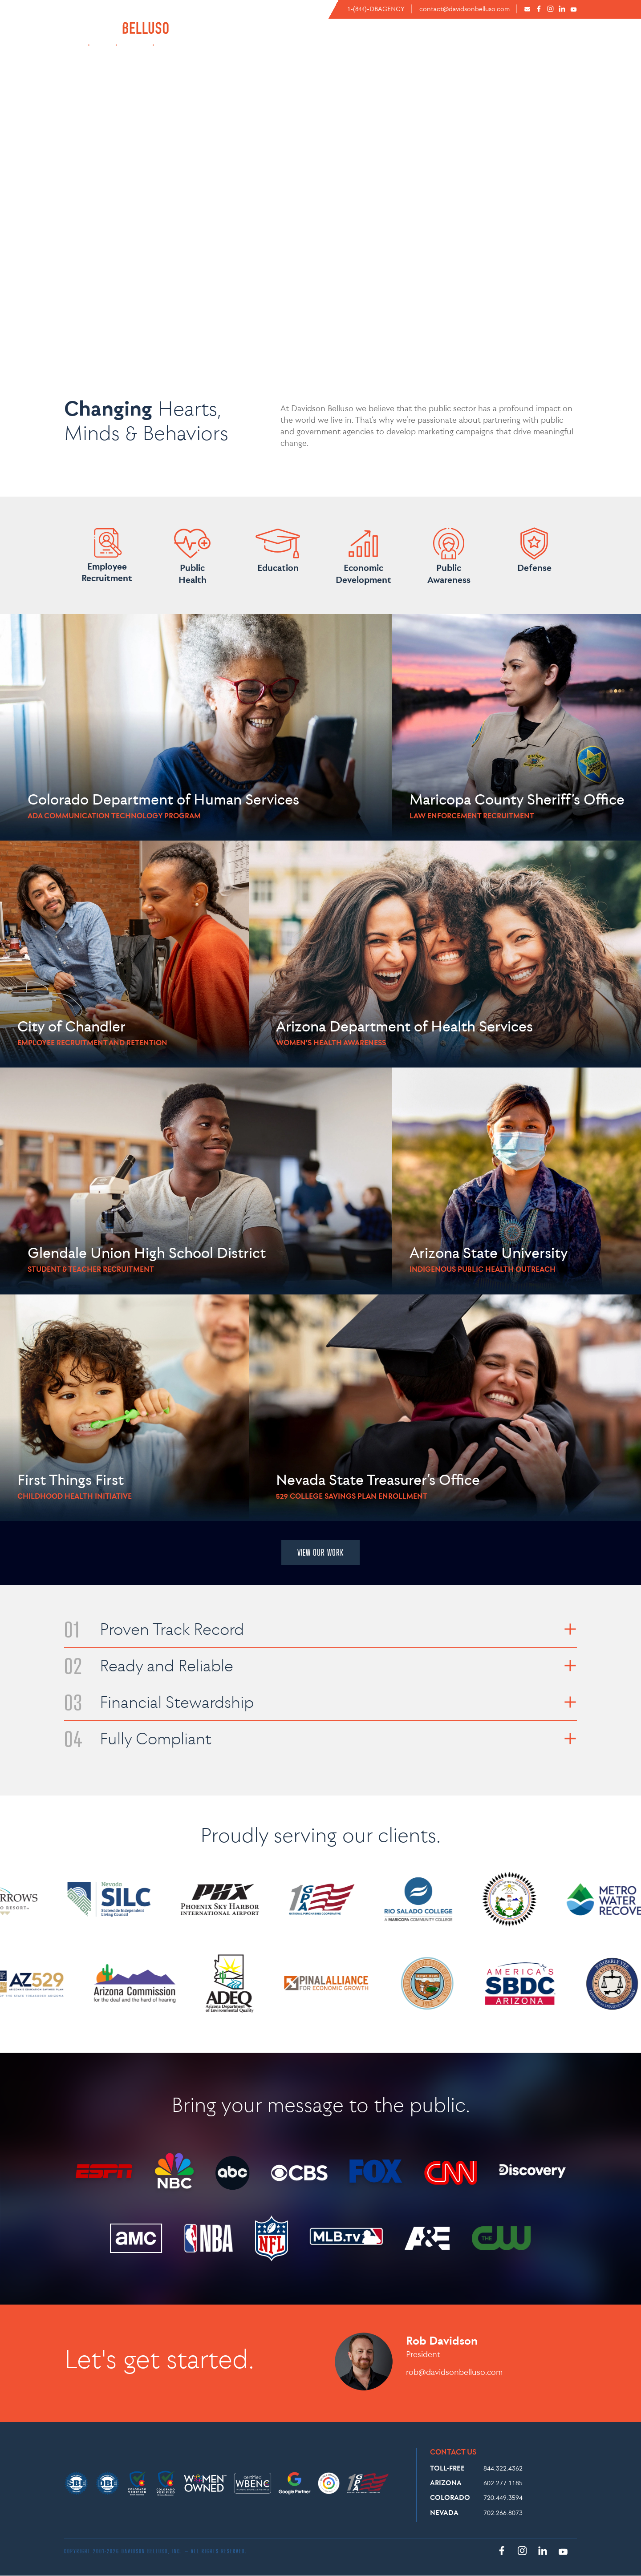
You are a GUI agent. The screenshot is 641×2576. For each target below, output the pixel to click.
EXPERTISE (448, 42)
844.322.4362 (503, 2468)
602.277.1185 (503, 2482)
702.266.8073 (503, 2512)
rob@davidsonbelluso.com (454, 2372)
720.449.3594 (503, 2497)
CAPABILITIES (393, 42)
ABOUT (334, 42)
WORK (564, 42)
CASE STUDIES (514, 42)
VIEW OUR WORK (320, 1552)
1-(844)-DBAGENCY (376, 8)
